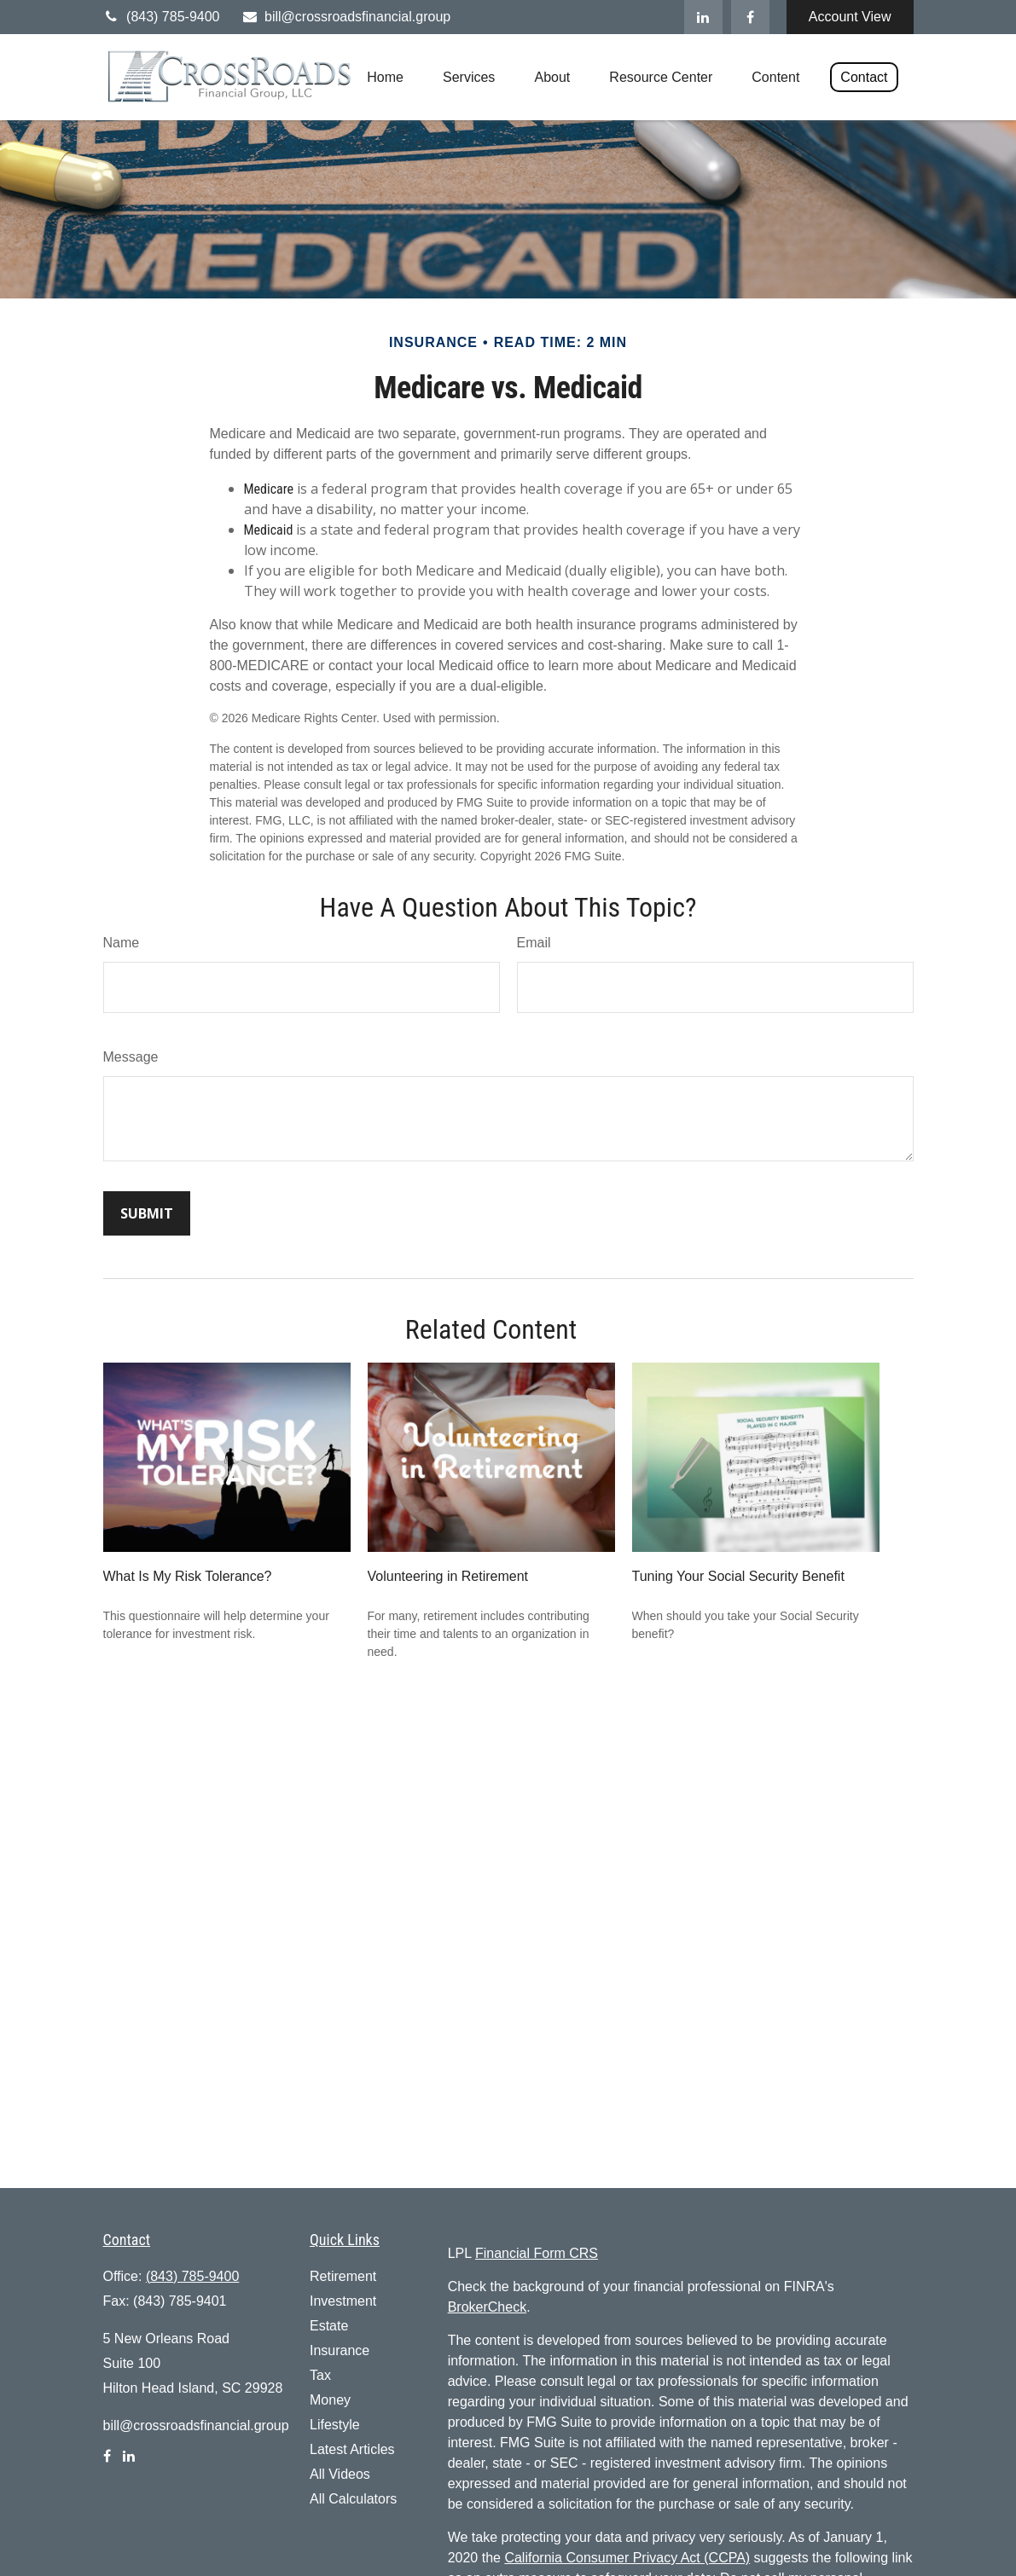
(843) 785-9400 (161, 16)
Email (534, 942)
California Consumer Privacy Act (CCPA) (627, 2557)
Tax (320, 2375)
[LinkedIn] (703, 17)
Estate (329, 2325)
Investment (343, 2301)
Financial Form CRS (536, 2253)
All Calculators (353, 2499)
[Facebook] (750, 17)
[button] (385, 77)
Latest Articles (352, 2449)
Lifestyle (335, 2424)
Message (131, 1057)
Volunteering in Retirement (448, 1576)
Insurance (339, 2350)
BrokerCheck (487, 2307)
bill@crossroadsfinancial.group (345, 16)
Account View (850, 16)
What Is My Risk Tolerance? (187, 1576)
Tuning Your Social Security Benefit (738, 1576)
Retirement (343, 2276)
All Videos (340, 2474)
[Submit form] (146, 1213)
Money (330, 2400)
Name (121, 942)
